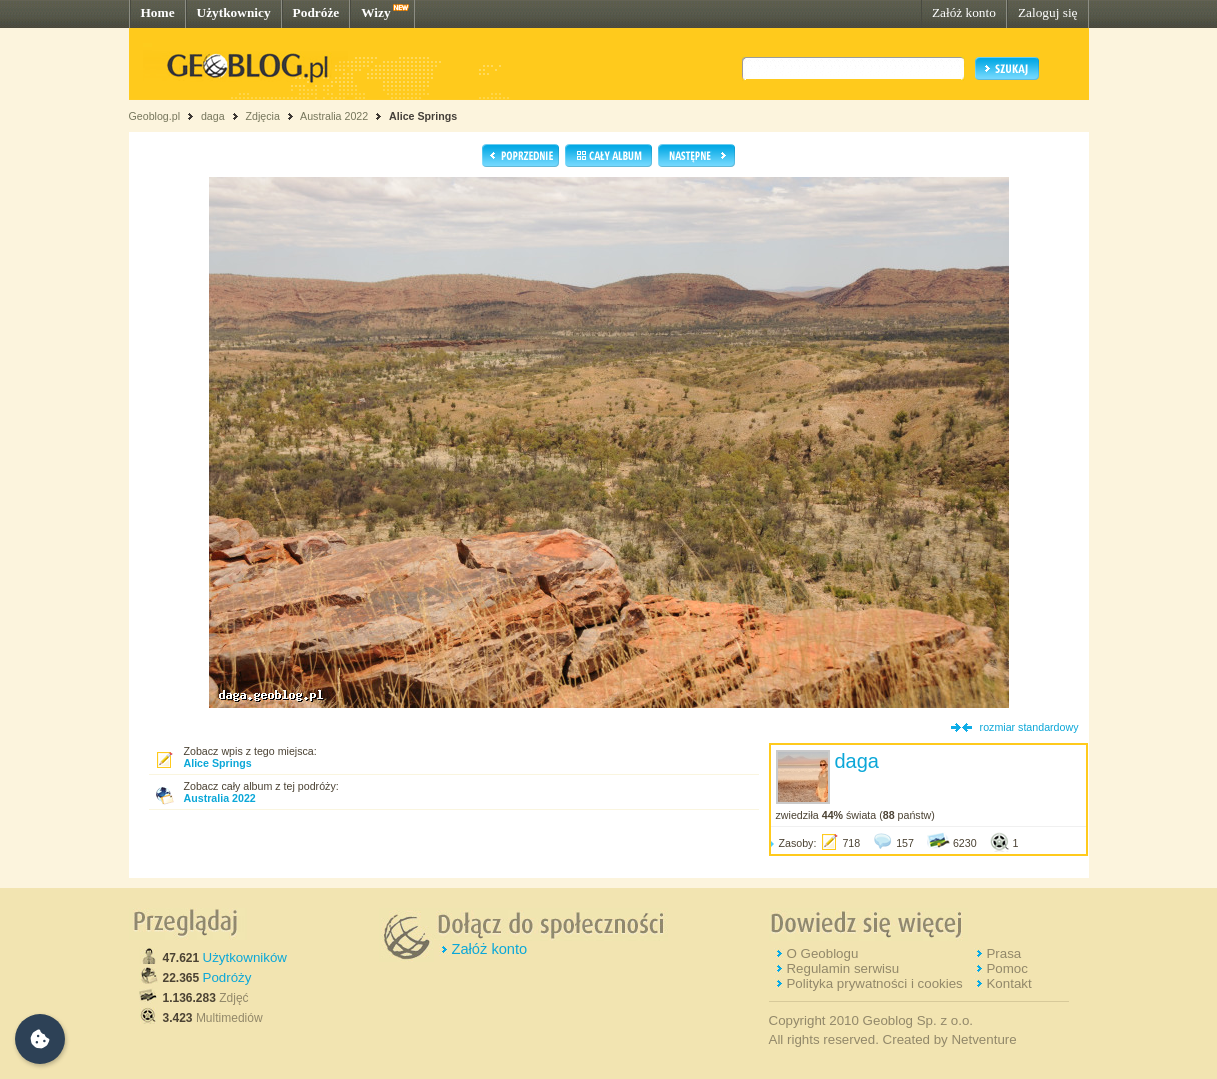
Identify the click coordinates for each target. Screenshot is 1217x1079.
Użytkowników (245, 957)
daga (213, 116)
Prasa (1003, 953)
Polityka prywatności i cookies (874, 983)
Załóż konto (964, 12)
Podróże (316, 12)
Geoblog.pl (155, 116)
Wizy (375, 12)
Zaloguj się (1048, 12)
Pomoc (1006, 968)
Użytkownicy (234, 12)
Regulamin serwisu (842, 968)
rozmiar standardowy (1029, 727)
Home (158, 12)
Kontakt (1008, 983)
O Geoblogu (822, 953)
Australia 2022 (334, 116)
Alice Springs (423, 116)
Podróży (227, 977)
